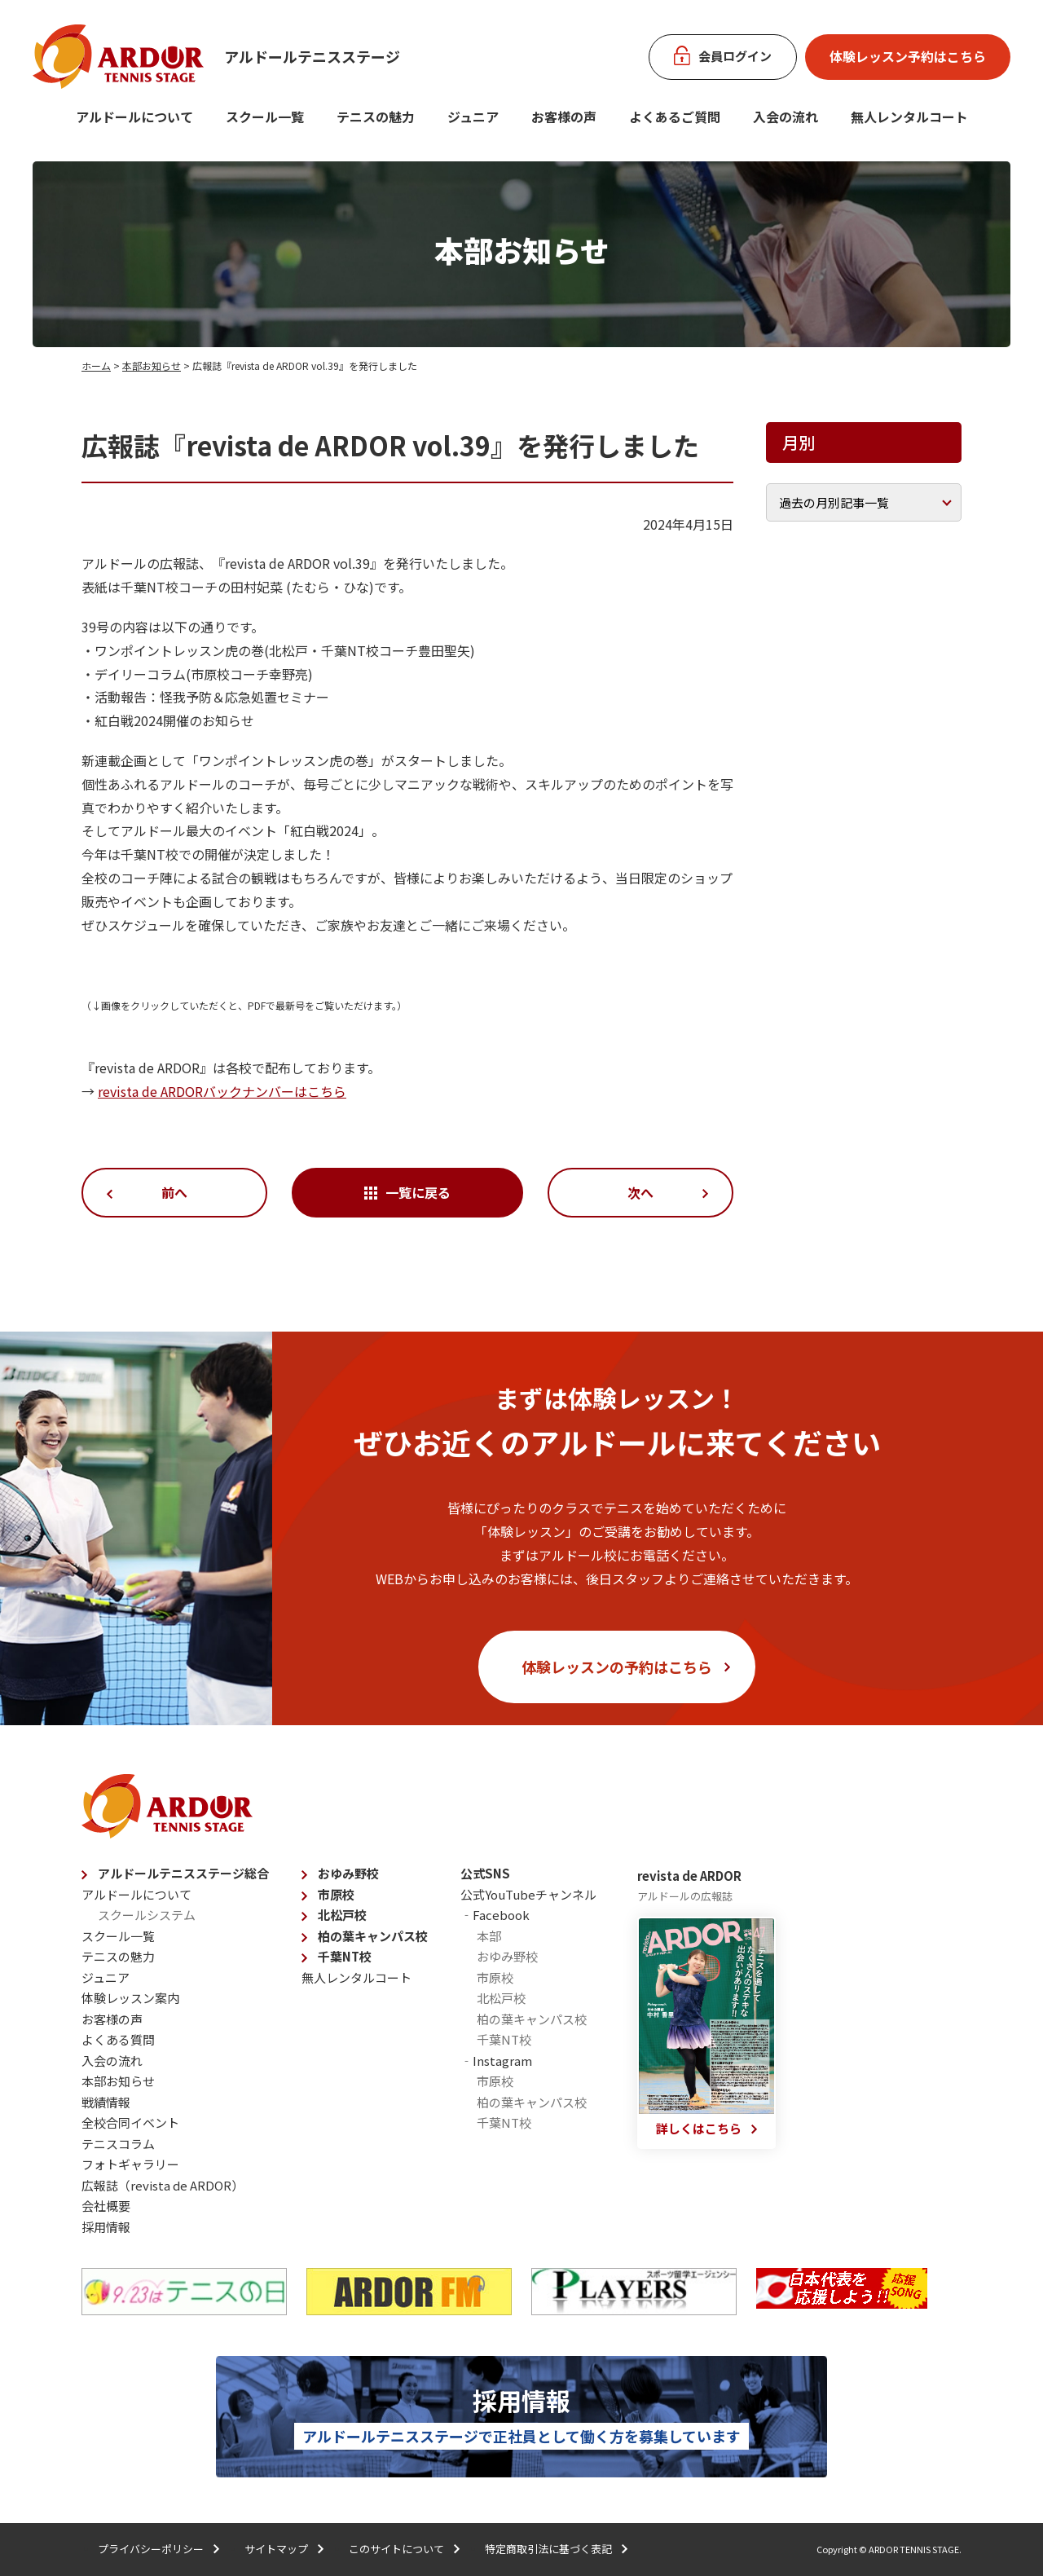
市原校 (336, 1894)
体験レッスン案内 (130, 1997)
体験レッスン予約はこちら (908, 56)
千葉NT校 (345, 1956)
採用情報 (105, 2226)
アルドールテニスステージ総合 (183, 1873)
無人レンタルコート (356, 1977)
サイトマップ (276, 2548)
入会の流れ (785, 116)
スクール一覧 (265, 116)
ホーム (96, 365)
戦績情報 (105, 2102)
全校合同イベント (130, 2122)
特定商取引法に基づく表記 (548, 2548)
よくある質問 (118, 2039)
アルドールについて (134, 116)
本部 (489, 1935)
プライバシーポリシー (151, 2548)
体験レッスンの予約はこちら (617, 1666)
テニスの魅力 (376, 116)
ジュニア (473, 116)
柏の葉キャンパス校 (373, 1935)
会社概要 (105, 2205)
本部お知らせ (151, 365)
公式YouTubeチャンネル (528, 1894)
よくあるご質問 (674, 116)
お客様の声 (563, 116)
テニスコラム (118, 2143)
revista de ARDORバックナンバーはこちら (222, 1091)
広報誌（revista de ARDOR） (162, 2185)
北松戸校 (342, 1914)
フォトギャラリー (130, 2164)
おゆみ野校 (348, 1873)
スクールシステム (147, 1914)
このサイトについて (396, 2548)
